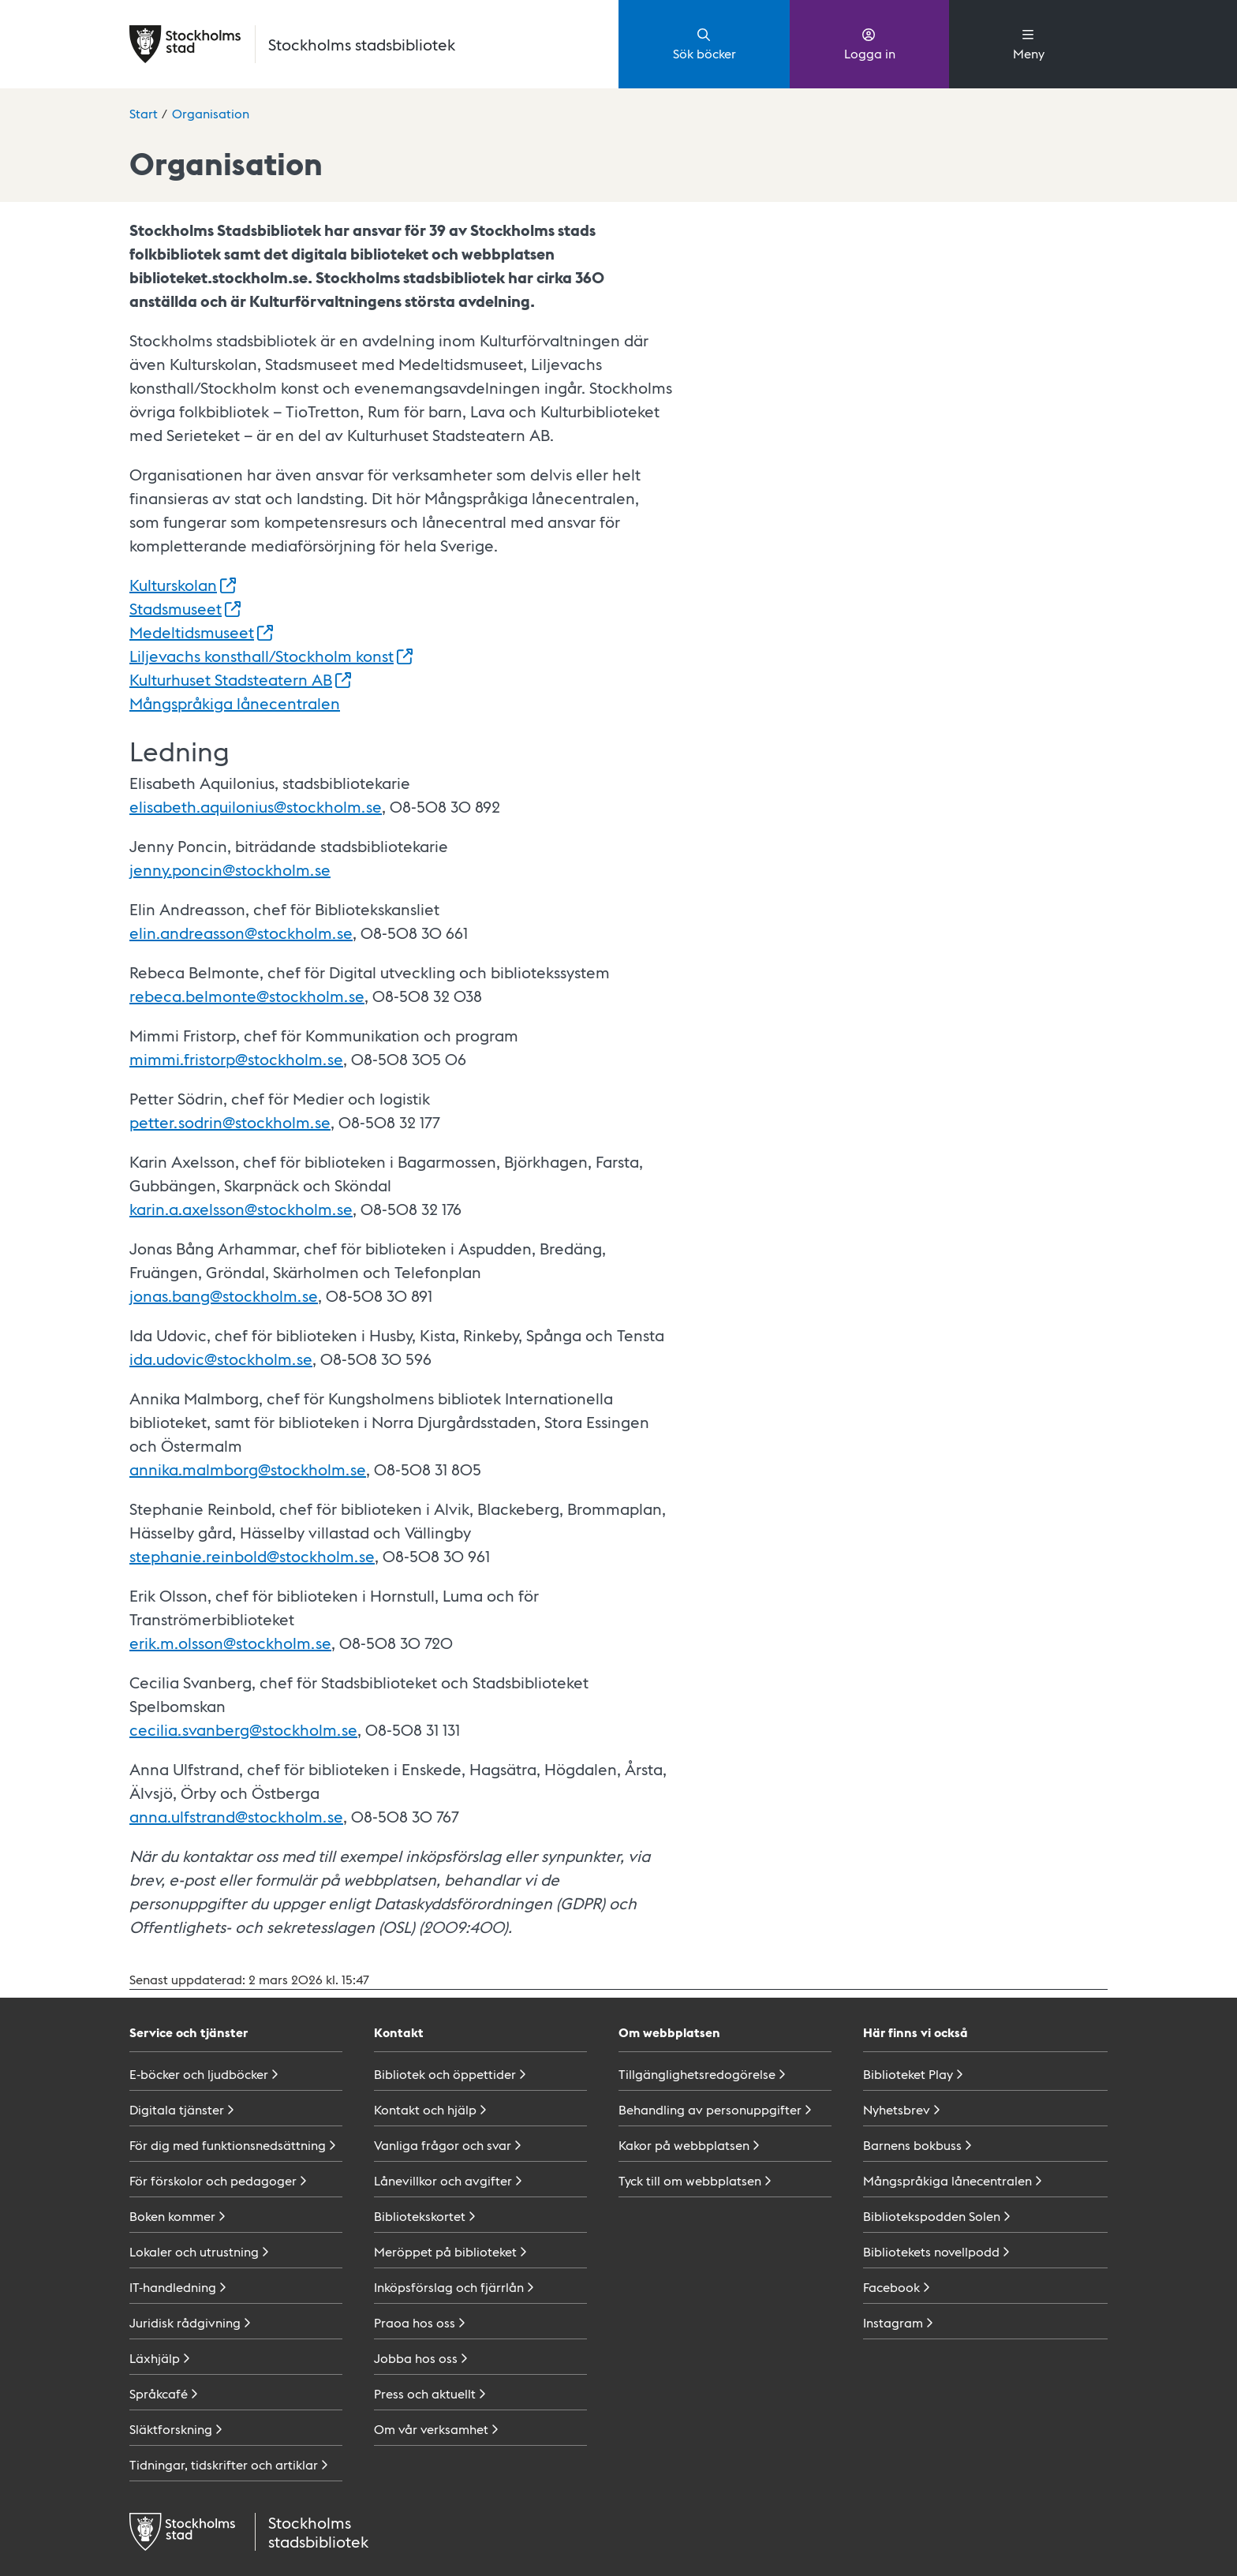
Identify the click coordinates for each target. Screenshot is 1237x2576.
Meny (1029, 43)
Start (143, 113)
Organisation (210, 113)
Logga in (869, 43)
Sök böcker (704, 43)
